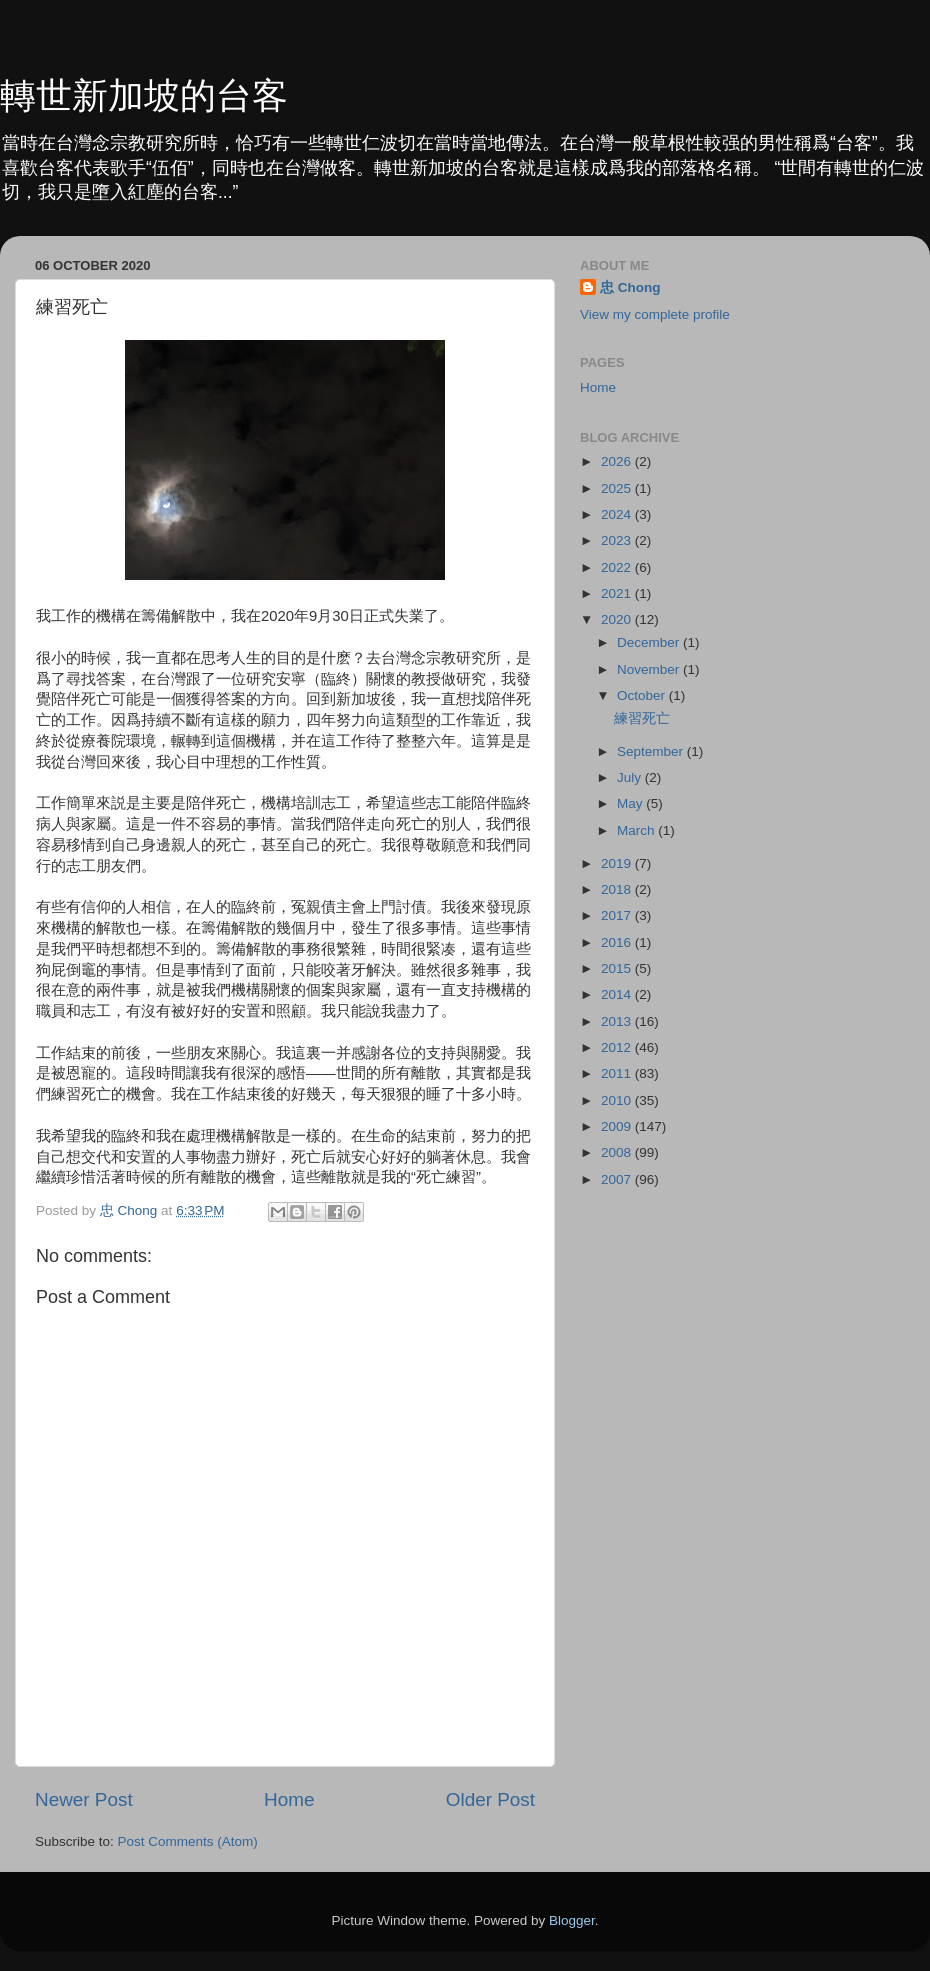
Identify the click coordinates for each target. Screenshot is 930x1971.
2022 (618, 567)
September (652, 751)
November (650, 669)
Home (289, 1799)
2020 (618, 619)
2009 (618, 1126)
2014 (618, 994)
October (643, 695)
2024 (618, 514)
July (631, 777)
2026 (618, 461)
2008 (618, 1152)
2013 (618, 1021)
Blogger (572, 1920)
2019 (618, 863)
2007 (618, 1179)
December (650, 642)
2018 (618, 889)
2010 (618, 1100)
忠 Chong (630, 287)
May (631, 803)
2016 (618, 942)
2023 (618, 540)
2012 (618, 1047)
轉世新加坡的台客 (144, 95)
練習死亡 (642, 718)
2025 (618, 488)
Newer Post (84, 1799)
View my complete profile (655, 314)
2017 (618, 915)
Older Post (490, 1799)
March (637, 830)
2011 (618, 1073)
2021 (618, 593)
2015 (618, 968)
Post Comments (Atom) (188, 1841)
